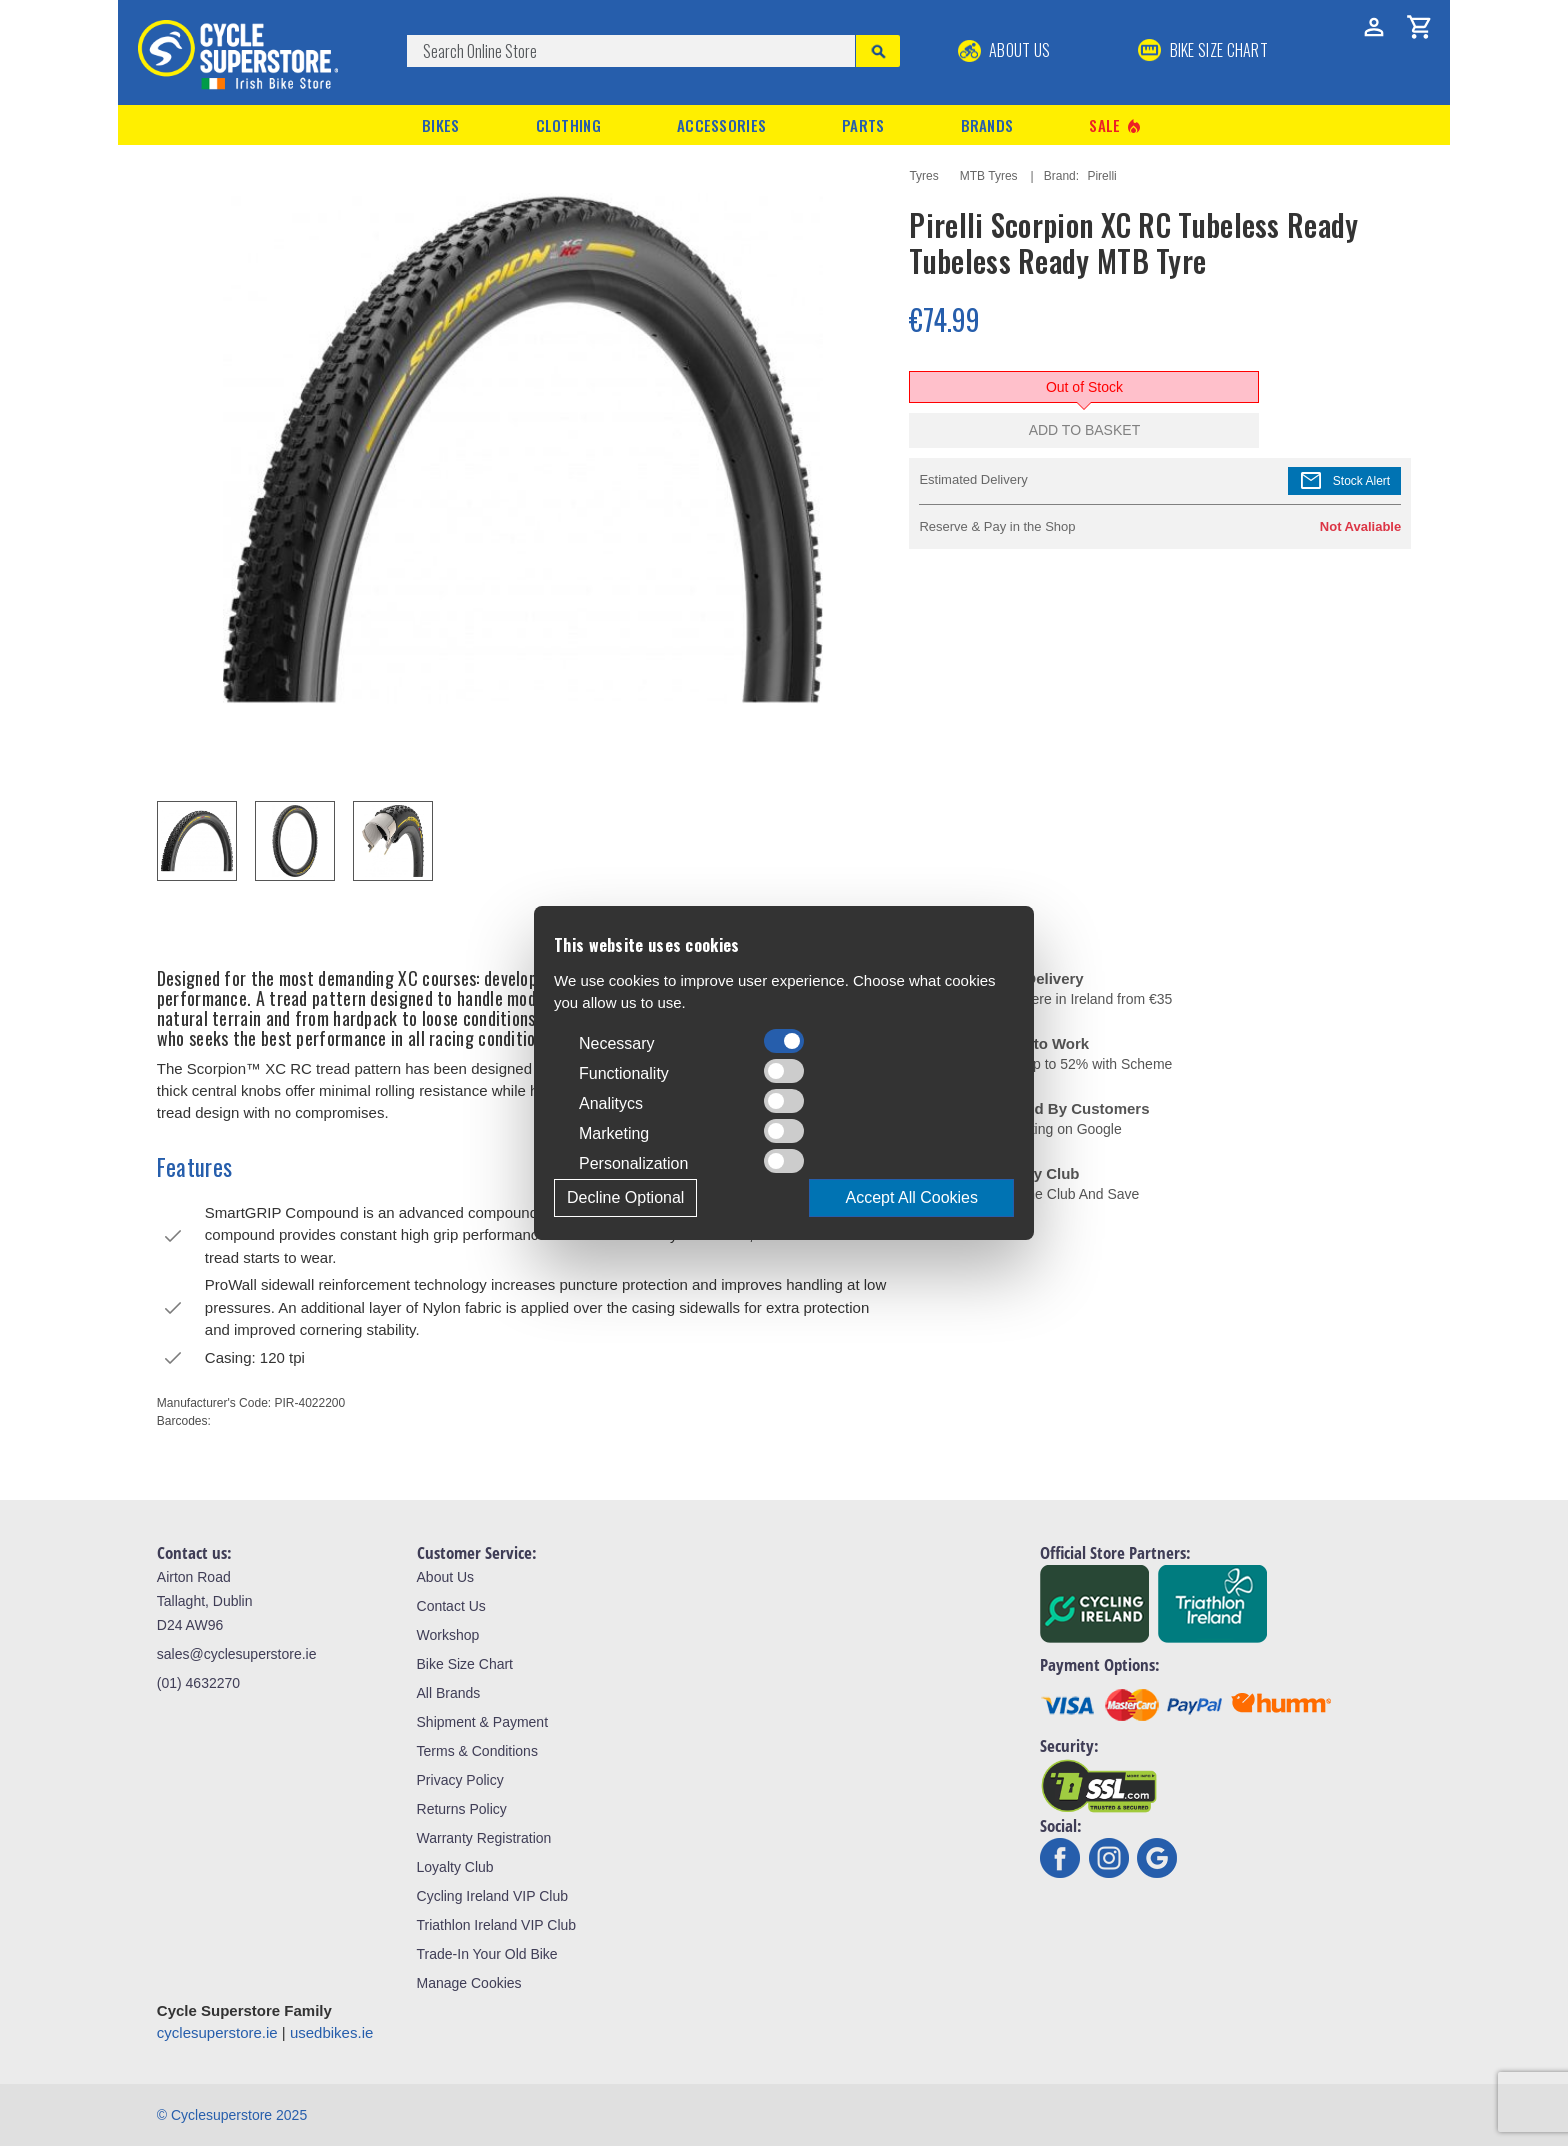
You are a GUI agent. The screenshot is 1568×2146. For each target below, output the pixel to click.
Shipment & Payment (483, 1722)
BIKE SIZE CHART (1203, 50)
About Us (1004, 50)
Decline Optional (625, 1197)
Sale (1116, 125)
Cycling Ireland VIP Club (492, 1896)
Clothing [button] (568, 125)
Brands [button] (987, 125)
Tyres (923, 176)
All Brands (449, 1693)
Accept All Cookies (911, 1197)
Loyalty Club (455, 1867)
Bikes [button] (441, 125)
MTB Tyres (989, 176)
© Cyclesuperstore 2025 (232, 2115)
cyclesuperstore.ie (217, 2032)
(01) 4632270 (198, 1683)
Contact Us (451, 1606)
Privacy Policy (460, 1780)
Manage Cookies (469, 1983)
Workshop (448, 1635)
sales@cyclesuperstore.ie (237, 1654)
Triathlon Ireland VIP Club (497, 1925)
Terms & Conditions (477, 1751)
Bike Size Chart (465, 1664)
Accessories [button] (721, 125)
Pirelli (1101, 176)
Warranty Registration (484, 1838)
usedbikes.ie (331, 2032)
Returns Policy (462, 1809)
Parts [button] (863, 125)
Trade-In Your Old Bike (487, 1954)
